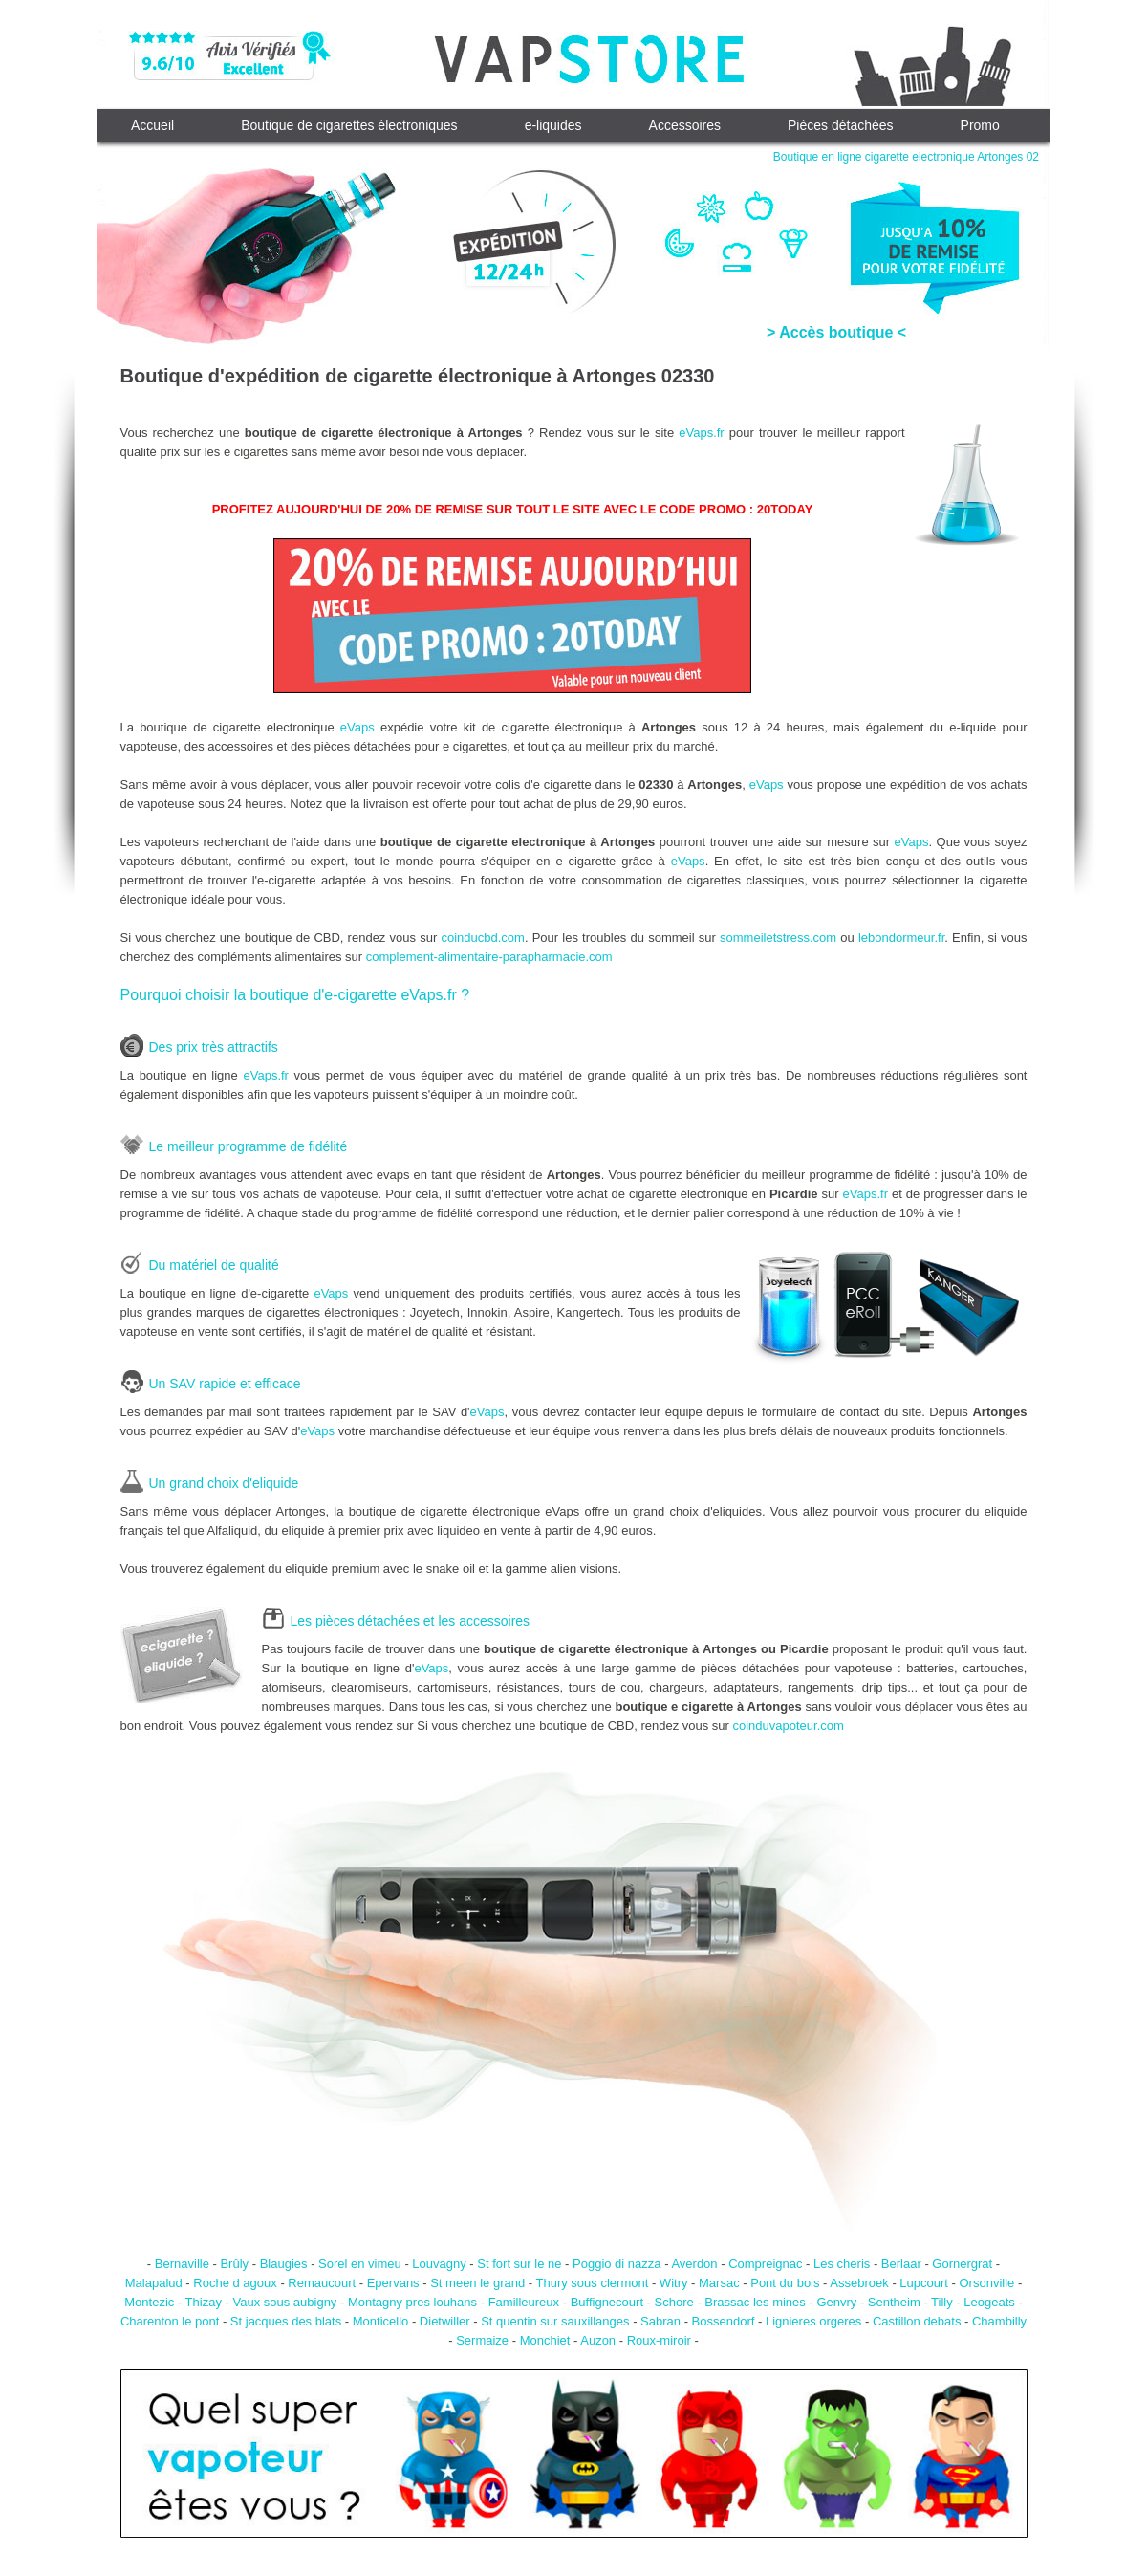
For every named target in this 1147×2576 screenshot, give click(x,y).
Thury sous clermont (592, 2283)
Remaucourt (322, 2283)
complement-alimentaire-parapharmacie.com (489, 957)
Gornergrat (962, 2264)
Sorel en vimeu (359, 2264)
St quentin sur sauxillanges (555, 2321)
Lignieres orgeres (813, 2321)
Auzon (598, 2340)
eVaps (357, 727)
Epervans (393, 2283)
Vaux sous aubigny (284, 2302)
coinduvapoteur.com (788, 1725)
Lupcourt (923, 2283)
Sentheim (894, 2302)
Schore (674, 2302)
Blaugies (284, 2264)
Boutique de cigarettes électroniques (349, 125)
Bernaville (182, 2264)
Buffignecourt (607, 2302)
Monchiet (545, 2340)
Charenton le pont (169, 2321)
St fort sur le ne (519, 2264)
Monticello (381, 2321)
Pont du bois (784, 2283)
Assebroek (859, 2283)
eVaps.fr (701, 433)
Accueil (152, 125)
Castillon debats (917, 2321)
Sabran (660, 2321)
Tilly (942, 2302)
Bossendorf (723, 2321)
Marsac (719, 2283)
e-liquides (553, 125)
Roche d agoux (234, 2283)
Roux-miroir (659, 2340)
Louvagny (438, 2264)
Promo (980, 125)
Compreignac (765, 2264)
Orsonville (986, 2283)
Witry (674, 2283)
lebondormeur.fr (901, 937)
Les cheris (841, 2264)
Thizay (203, 2302)
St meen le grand (477, 2283)
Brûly (234, 2264)
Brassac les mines (754, 2302)
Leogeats (989, 2302)
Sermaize (482, 2340)
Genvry (836, 2302)
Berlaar (901, 2264)
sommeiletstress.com (778, 937)
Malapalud (154, 2283)
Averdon (694, 2264)
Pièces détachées (841, 125)
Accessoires (685, 125)
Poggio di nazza (617, 2264)
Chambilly (999, 2321)
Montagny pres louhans (412, 2302)
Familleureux (523, 2302)
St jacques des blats (285, 2321)
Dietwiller (445, 2321)
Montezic (149, 2302)
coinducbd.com (482, 937)
